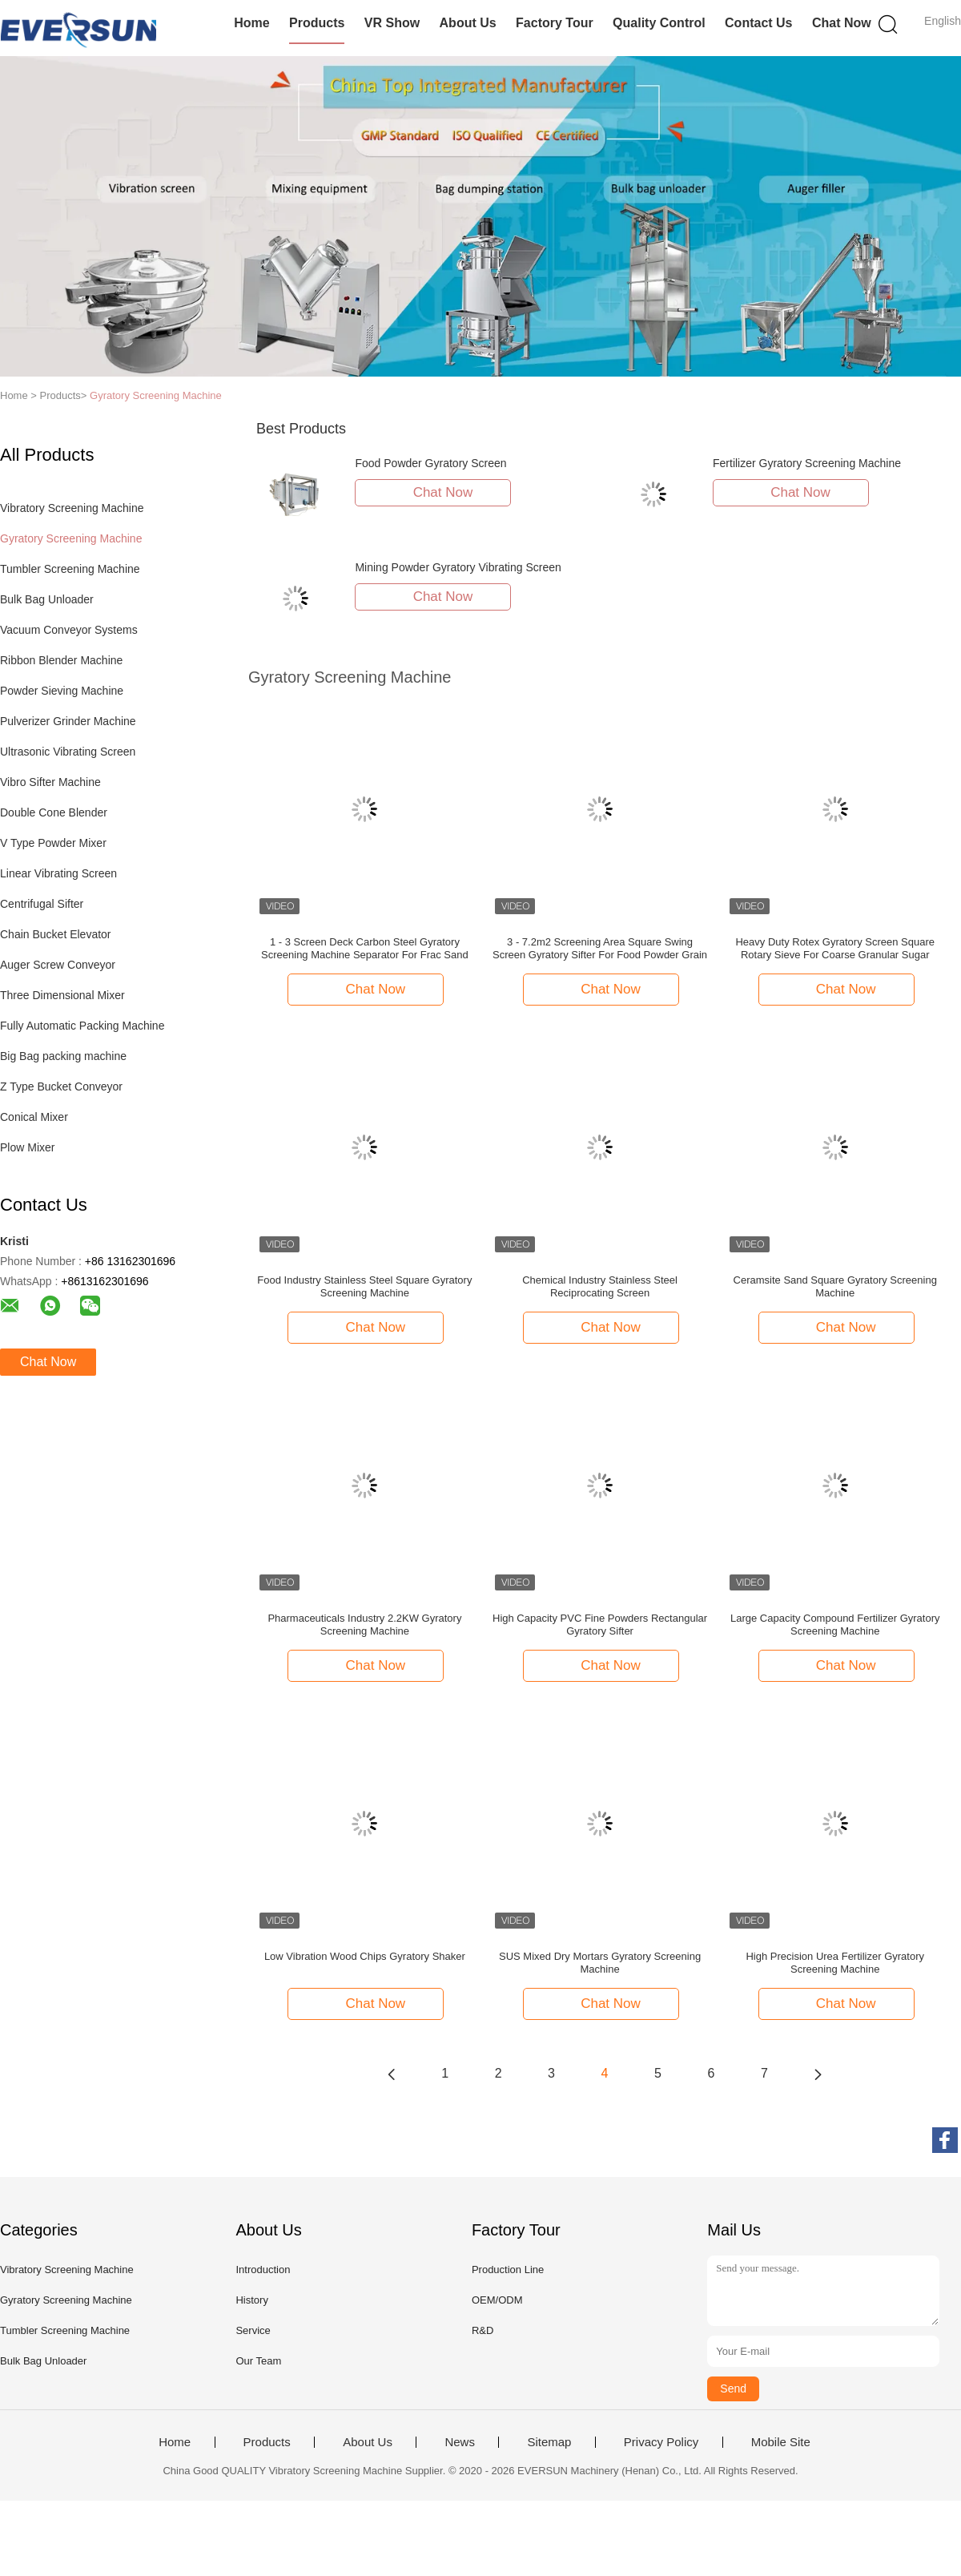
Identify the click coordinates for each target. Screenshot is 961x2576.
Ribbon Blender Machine (61, 660)
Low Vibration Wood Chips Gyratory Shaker (364, 1956)
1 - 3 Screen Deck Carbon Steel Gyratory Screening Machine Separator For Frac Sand (364, 948)
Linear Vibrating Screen (58, 873)
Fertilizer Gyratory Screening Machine (807, 463)
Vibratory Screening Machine (72, 508)
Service (252, 2330)
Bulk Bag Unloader (47, 599)
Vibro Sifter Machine (50, 782)
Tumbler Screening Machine (70, 568)
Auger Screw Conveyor (57, 964)
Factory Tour (554, 23)
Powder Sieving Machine (61, 690)
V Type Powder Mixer (53, 842)
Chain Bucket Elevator (55, 934)
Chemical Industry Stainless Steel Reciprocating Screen (600, 1286)
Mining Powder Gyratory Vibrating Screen (458, 567)
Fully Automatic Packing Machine (82, 1025)
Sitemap (549, 2442)
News (459, 2442)
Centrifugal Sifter (41, 903)
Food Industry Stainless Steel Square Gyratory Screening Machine (364, 1286)
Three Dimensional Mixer (62, 995)
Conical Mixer (34, 1117)
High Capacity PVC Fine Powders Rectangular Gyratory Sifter (600, 1624)
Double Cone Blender (53, 812)
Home (251, 23)
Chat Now (841, 23)
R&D (482, 2330)
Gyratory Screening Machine (156, 395)
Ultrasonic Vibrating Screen (67, 751)
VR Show (392, 23)
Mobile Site (780, 2442)
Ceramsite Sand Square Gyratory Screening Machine (835, 1286)
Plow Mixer (27, 1147)
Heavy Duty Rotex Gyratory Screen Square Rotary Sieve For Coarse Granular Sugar (835, 948)
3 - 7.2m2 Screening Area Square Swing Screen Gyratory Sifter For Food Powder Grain (600, 948)
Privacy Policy (661, 2442)
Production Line (508, 2270)
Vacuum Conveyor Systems (69, 629)
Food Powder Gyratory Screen (430, 463)
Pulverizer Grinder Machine (68, 721)
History (251, 2300)
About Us (468, 23)
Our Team (258, 2361)
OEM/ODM (497, 2300)
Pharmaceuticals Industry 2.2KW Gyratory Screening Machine (364, 1624)
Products (316, 23)
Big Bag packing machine (63, 1056)
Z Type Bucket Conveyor (61, 1086)
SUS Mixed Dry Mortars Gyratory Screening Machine (600, 1962)
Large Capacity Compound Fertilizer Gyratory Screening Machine (835, 1624)
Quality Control (659, 23)
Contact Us (758, 23)
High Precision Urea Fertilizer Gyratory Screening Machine (835, 1962)
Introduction (262, 2270)
